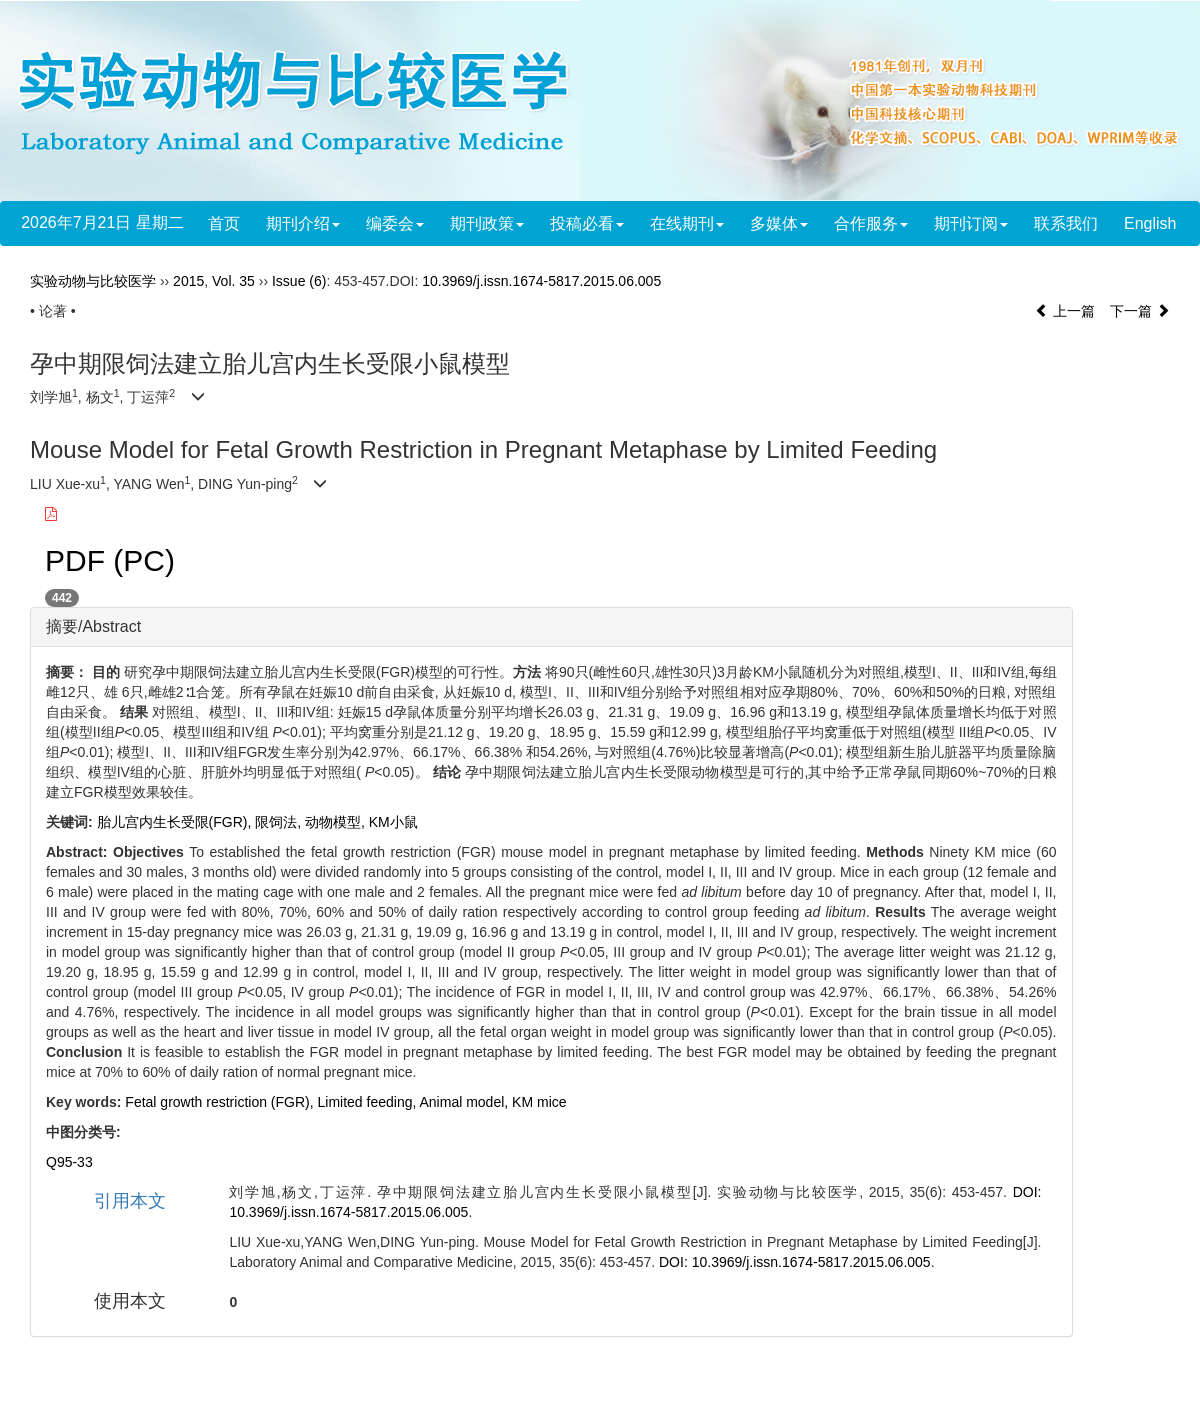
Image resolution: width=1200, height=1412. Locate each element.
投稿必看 (587, 223)
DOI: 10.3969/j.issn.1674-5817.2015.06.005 (795, 1262)
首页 (224, 223)
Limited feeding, (369, 1102)
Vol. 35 (233, 281)
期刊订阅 (971, 223)
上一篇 (1065, 311)
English (1150, 223)
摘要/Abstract (93, 626)
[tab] (551, 627)
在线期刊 (687, 223)
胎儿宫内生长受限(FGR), (176, 822)
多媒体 (779, 223)
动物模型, (337, 822)
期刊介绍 (303, 223)
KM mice (539, 1102)
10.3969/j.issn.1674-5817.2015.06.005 (541, 281)
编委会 (395, 223)
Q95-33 (69, 1162)
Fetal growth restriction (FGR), (221, 1102)
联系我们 (1066, 223)
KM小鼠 (393, 822)
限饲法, (280, 822)
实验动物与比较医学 (93, 281)
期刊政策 (487, 223)
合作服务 (871, 223)
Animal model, (465, 1102)
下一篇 (1140, 311)
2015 (188, 281)
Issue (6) (299, 281)
